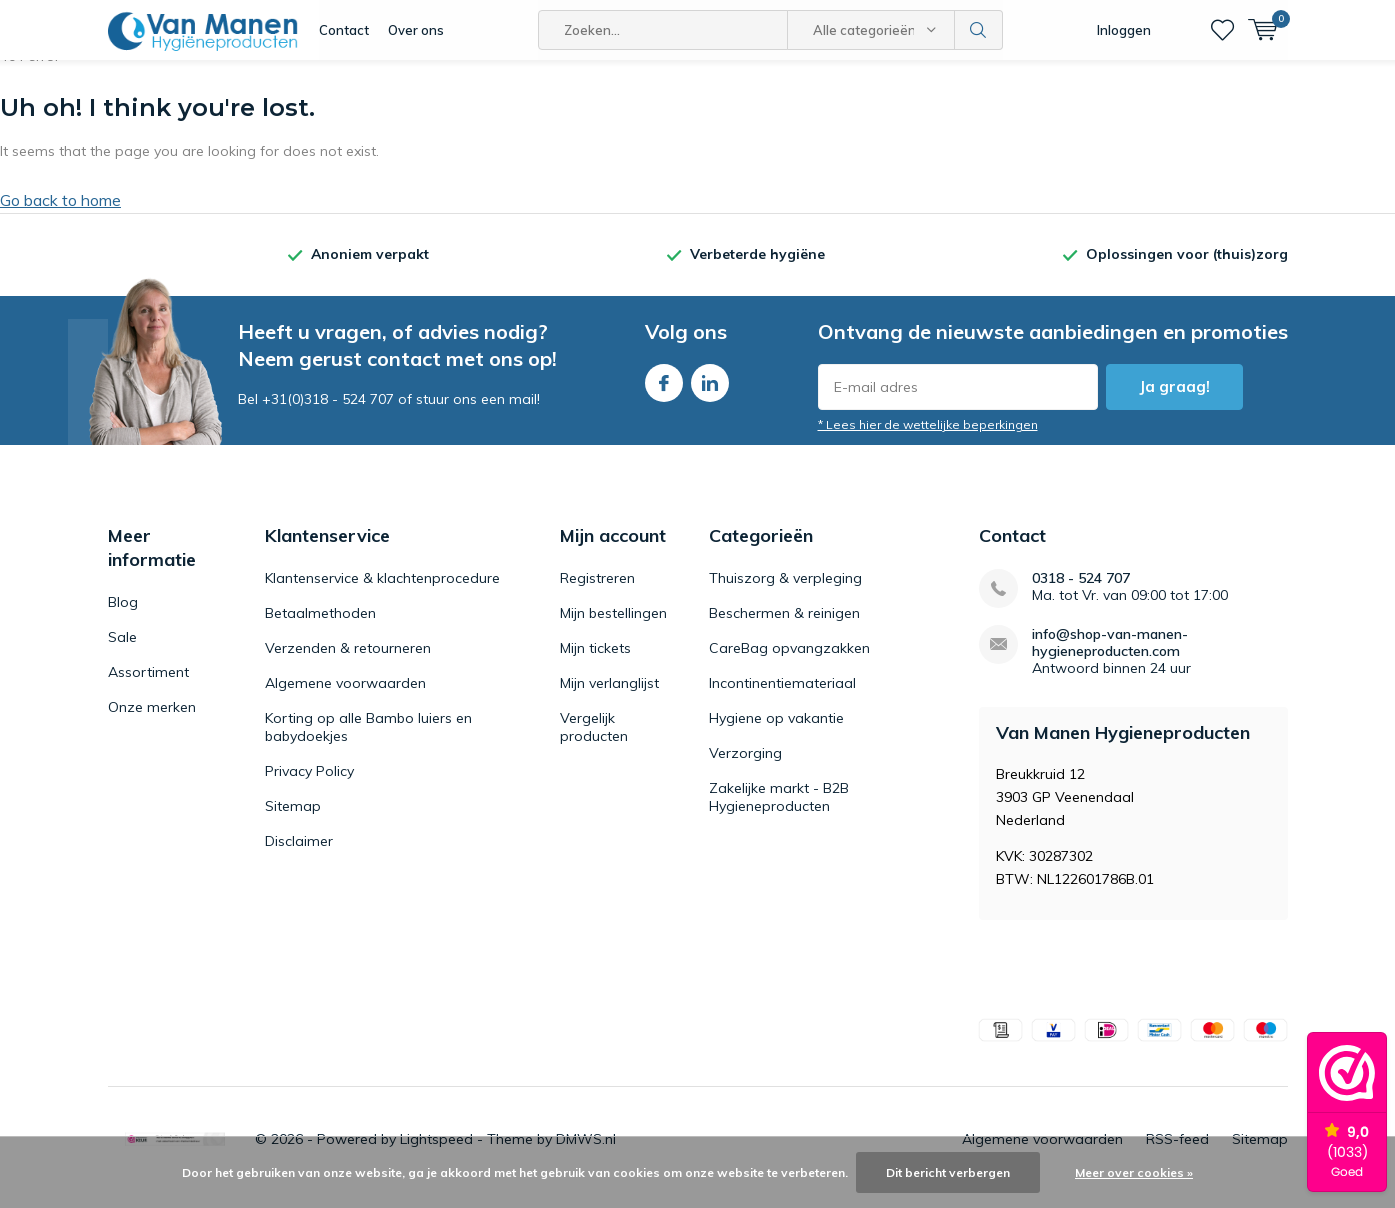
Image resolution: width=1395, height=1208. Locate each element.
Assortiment (148, 687)
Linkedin (710, 393)
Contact (344, 30)
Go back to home (60, 215)
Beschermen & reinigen (784, 628)
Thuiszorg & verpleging (785, 593)
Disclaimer (299, 856)
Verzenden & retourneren (348, 663)
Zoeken (979, 30)
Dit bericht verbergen (948, 1172)
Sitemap (293, 821)
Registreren (597, 593)
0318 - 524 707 (1081, 593)
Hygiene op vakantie (776, 733)
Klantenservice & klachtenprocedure (382, 593)
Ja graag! (1174, 401)
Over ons (416, 30)
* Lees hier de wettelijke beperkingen (928, 439)
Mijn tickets (595, 663)
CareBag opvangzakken (789, 663)
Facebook (664, 393)
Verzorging (745, 768)
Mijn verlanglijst (609, 698)
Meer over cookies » (1134, 1172)
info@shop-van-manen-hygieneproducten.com (1110, 658)
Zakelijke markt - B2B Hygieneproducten (779, 812)
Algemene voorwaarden (345, 698)
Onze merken (152, 722)
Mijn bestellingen (613, 628)
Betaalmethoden (320, 628)
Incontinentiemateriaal (782, 698)
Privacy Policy (309, 786)
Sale (122, 652)
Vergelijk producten (594, 742)
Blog (123, 617)
